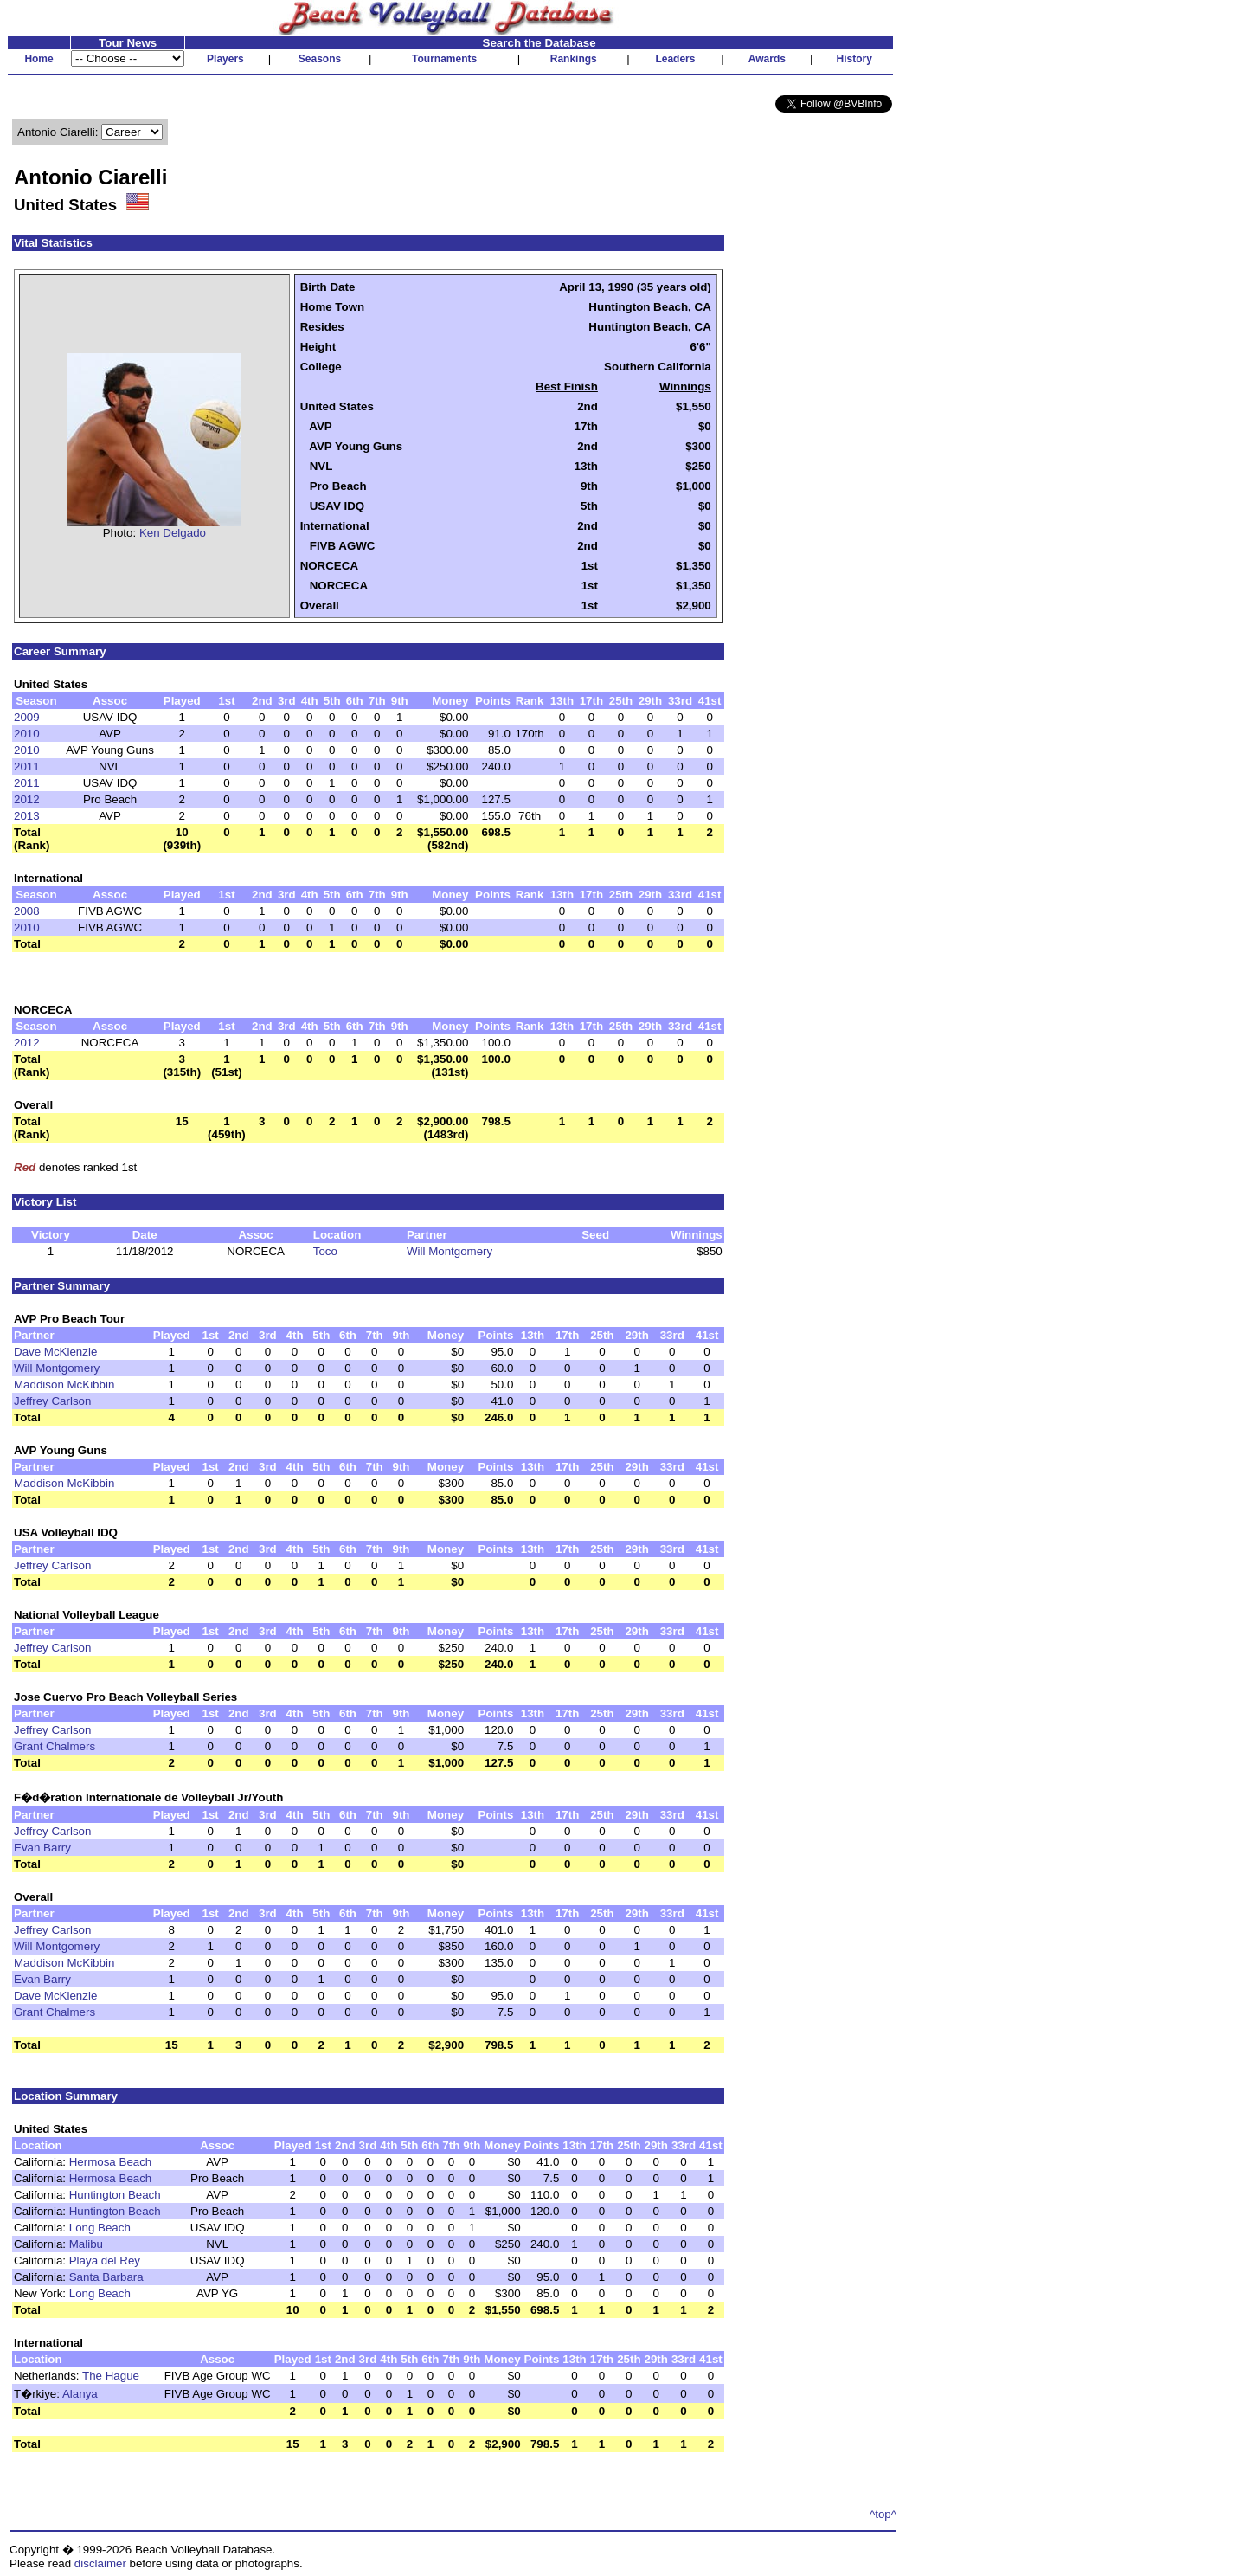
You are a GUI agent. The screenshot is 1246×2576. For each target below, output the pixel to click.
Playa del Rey (104, 2260)
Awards (767, 59)
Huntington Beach (115, 2194)
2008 (27, 911)
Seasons (320, 59)
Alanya (80, 2393)
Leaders (675, 59)
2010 (27, 733)
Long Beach (100, 2227)
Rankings (573, 59)
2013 (27, 815)
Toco (325, 1251)
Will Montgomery (449, 1251)
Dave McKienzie (55, 1351)
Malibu (86, 2244)
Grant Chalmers (54, 1746)
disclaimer (100, 2563)
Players (225, 59)
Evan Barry (42, 1847)
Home (38, 59)
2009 (27, 717)
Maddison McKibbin (64, 1384)
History (854, 59)
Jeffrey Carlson (52, 1400)
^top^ (883, 2514)
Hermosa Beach (110, 2161)
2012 (27, 799)
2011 (27, 766)
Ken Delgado (172, 532)
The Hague (110, 2375)
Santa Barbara (106, 2276)
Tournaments (444, 59)
